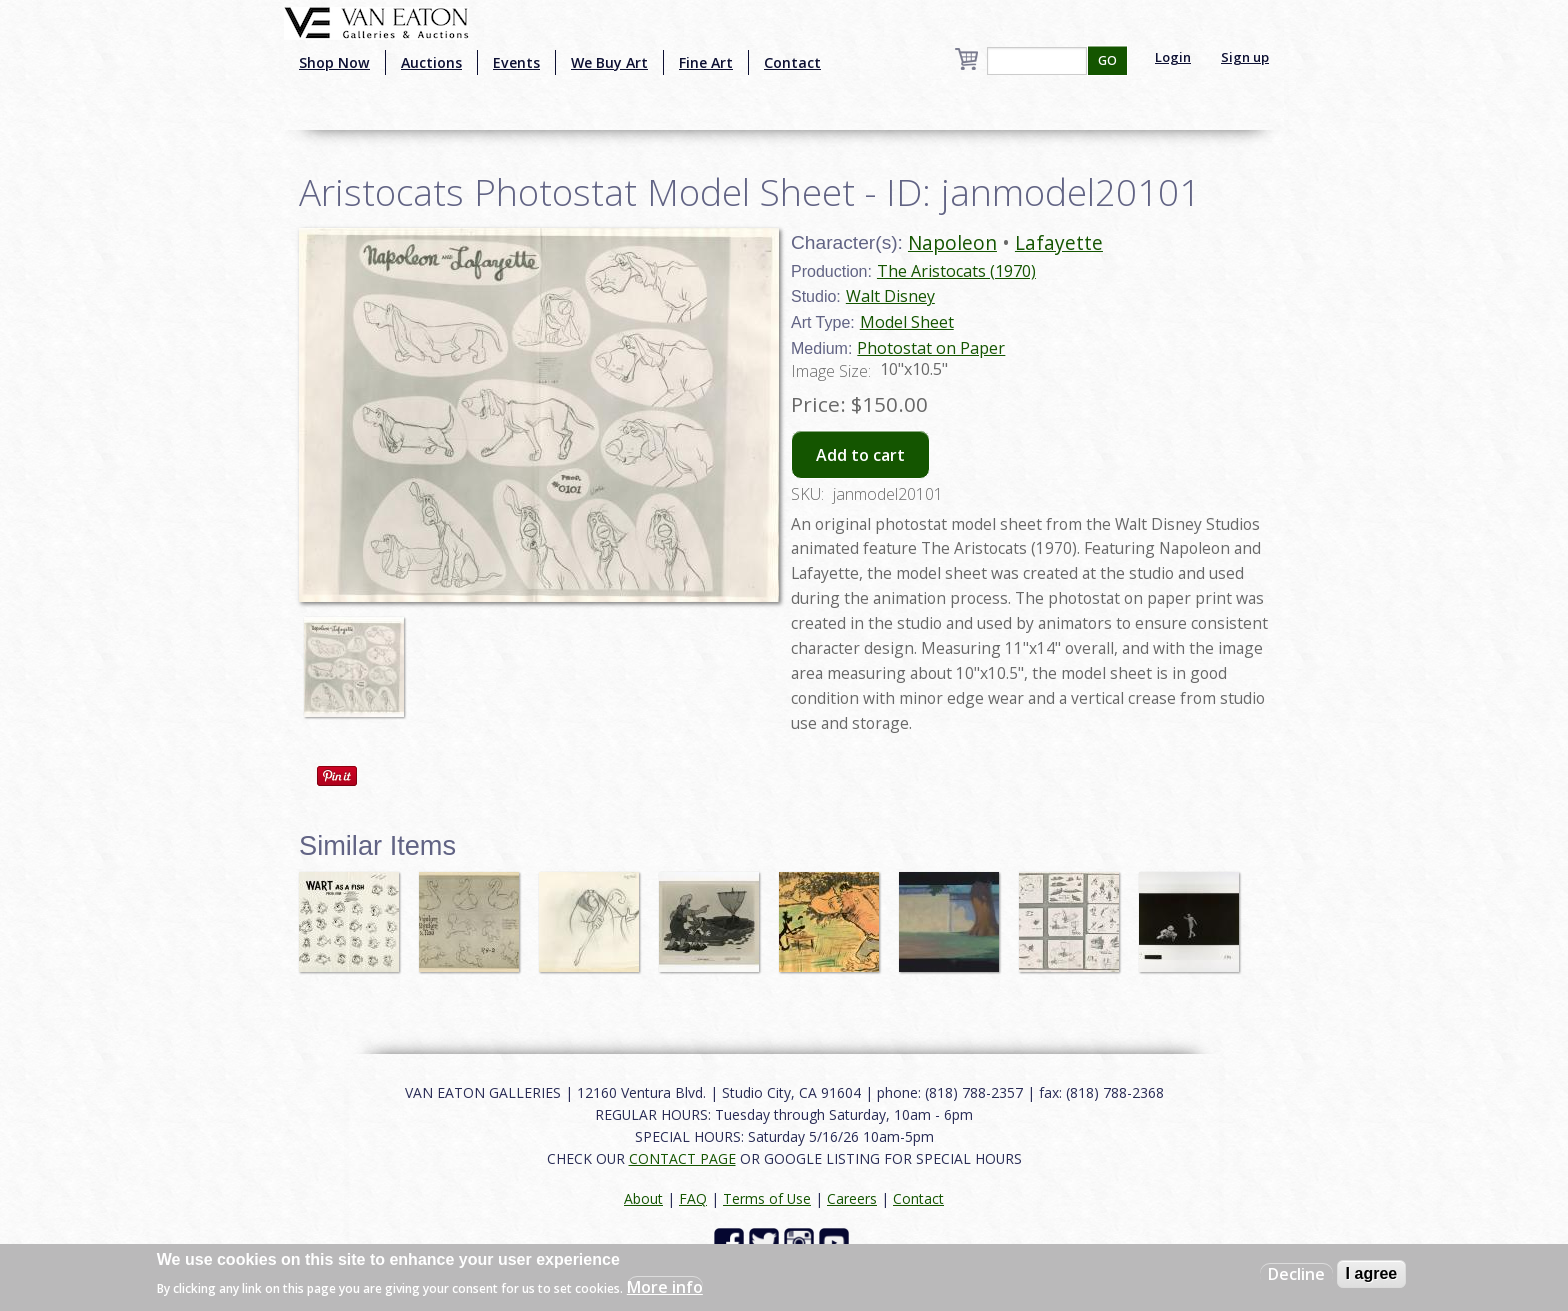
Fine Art (706, 62)
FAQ (693, 1198)
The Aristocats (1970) (956, 271)
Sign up (1245, 57)
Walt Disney (890, 296)
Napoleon (952, 242)
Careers (852, 1198)
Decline (1296, 1274)
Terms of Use (767, 1198)
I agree (1372, 1273)
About (643, 1198)
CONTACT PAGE (682, 1158)
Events (516, 62)
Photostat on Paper (931, 348)
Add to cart (860, 455)
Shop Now (334, 62)
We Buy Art (609, 62)
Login (1173, 57)
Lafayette (1059, 242)
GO (1107, 60)
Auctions (431, 62)
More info (665, 1287)
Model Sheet (907, 322)
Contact (792, 62)
